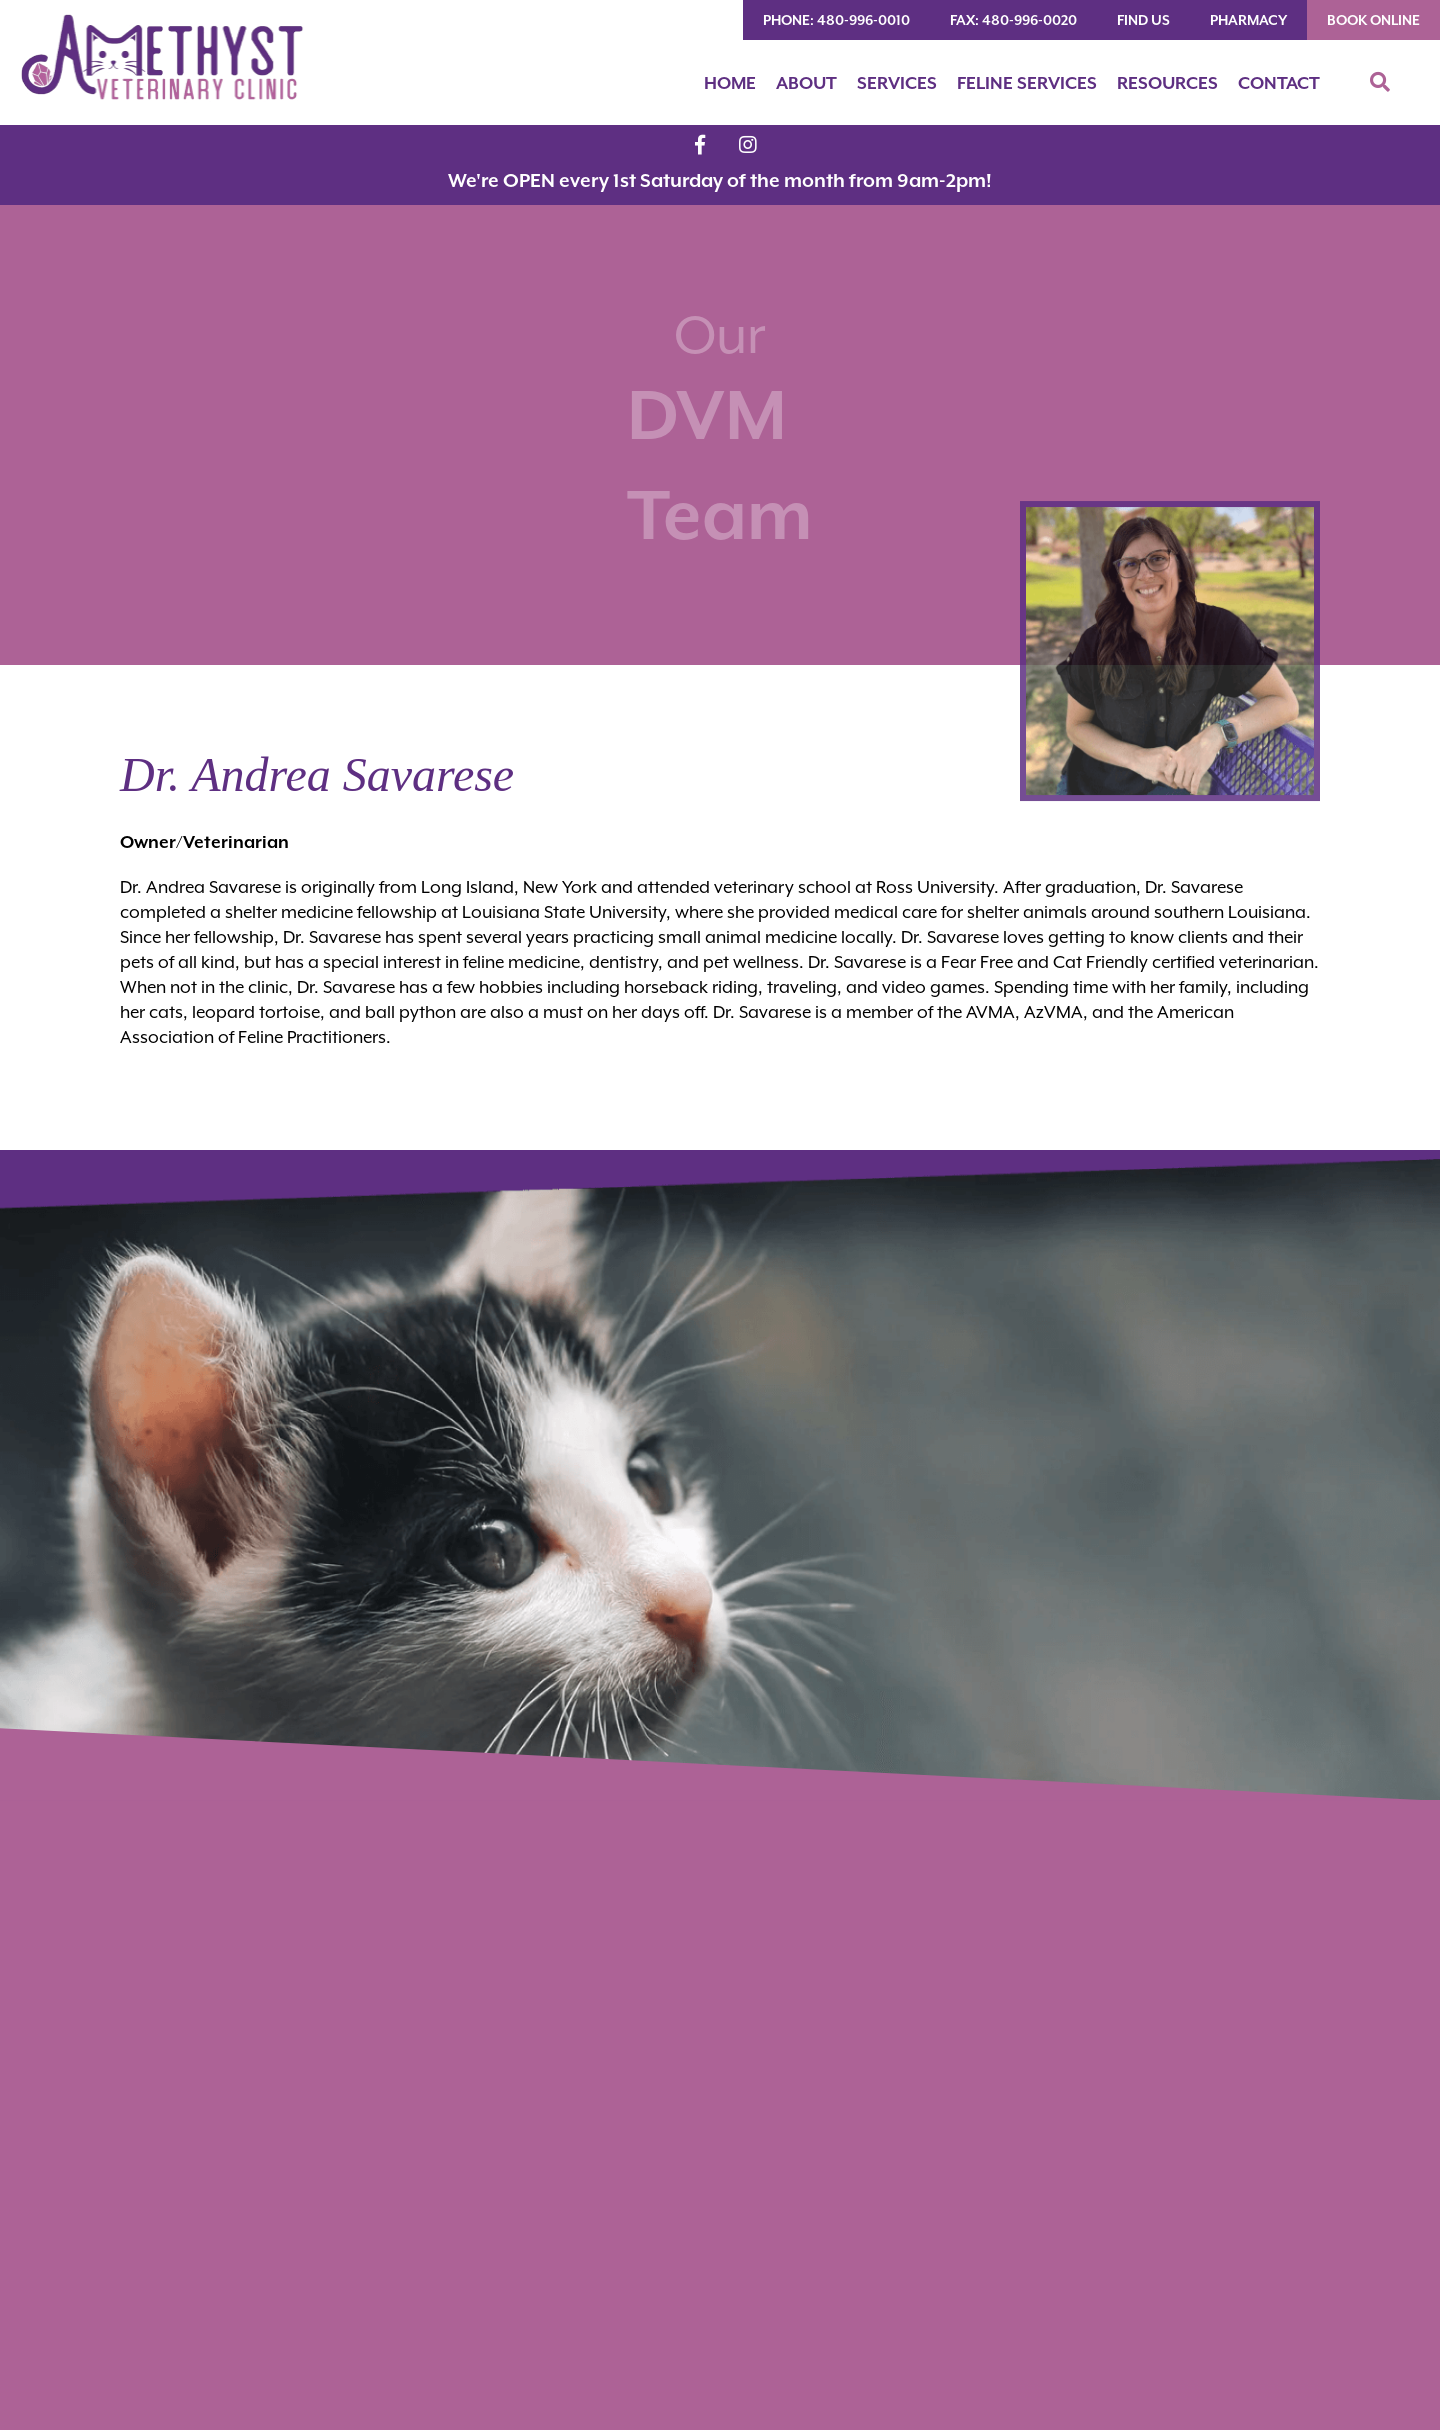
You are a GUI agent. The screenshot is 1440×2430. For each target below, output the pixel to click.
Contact (1279, 83)
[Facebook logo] (700, 145)
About (806, 83)
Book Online (1373, 20)
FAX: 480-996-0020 (1013, 20)
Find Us (1143, 20)
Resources (1167, 83)
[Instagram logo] (748, 145)
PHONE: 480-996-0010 (836, 20)
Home (730, 83)
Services (897, 83)
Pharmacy (1248, 20)
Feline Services (1027, 83)
